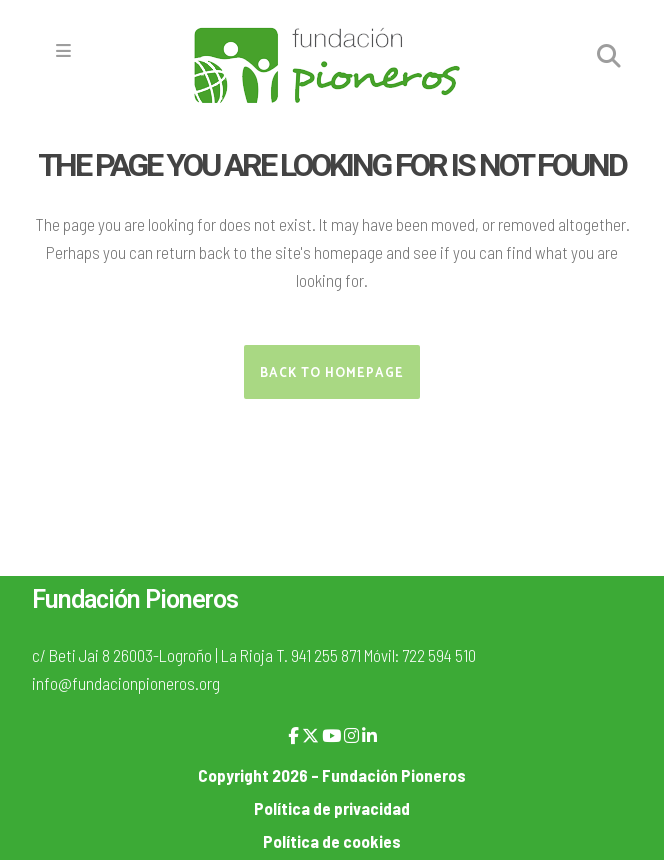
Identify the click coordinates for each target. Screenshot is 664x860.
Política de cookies (332, 841)
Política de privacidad (332, 808)
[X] (310, 735)
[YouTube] (331, 735)
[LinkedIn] (369, 735)
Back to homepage (332, 373)
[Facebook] (293, 735)
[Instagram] (351, 735)
